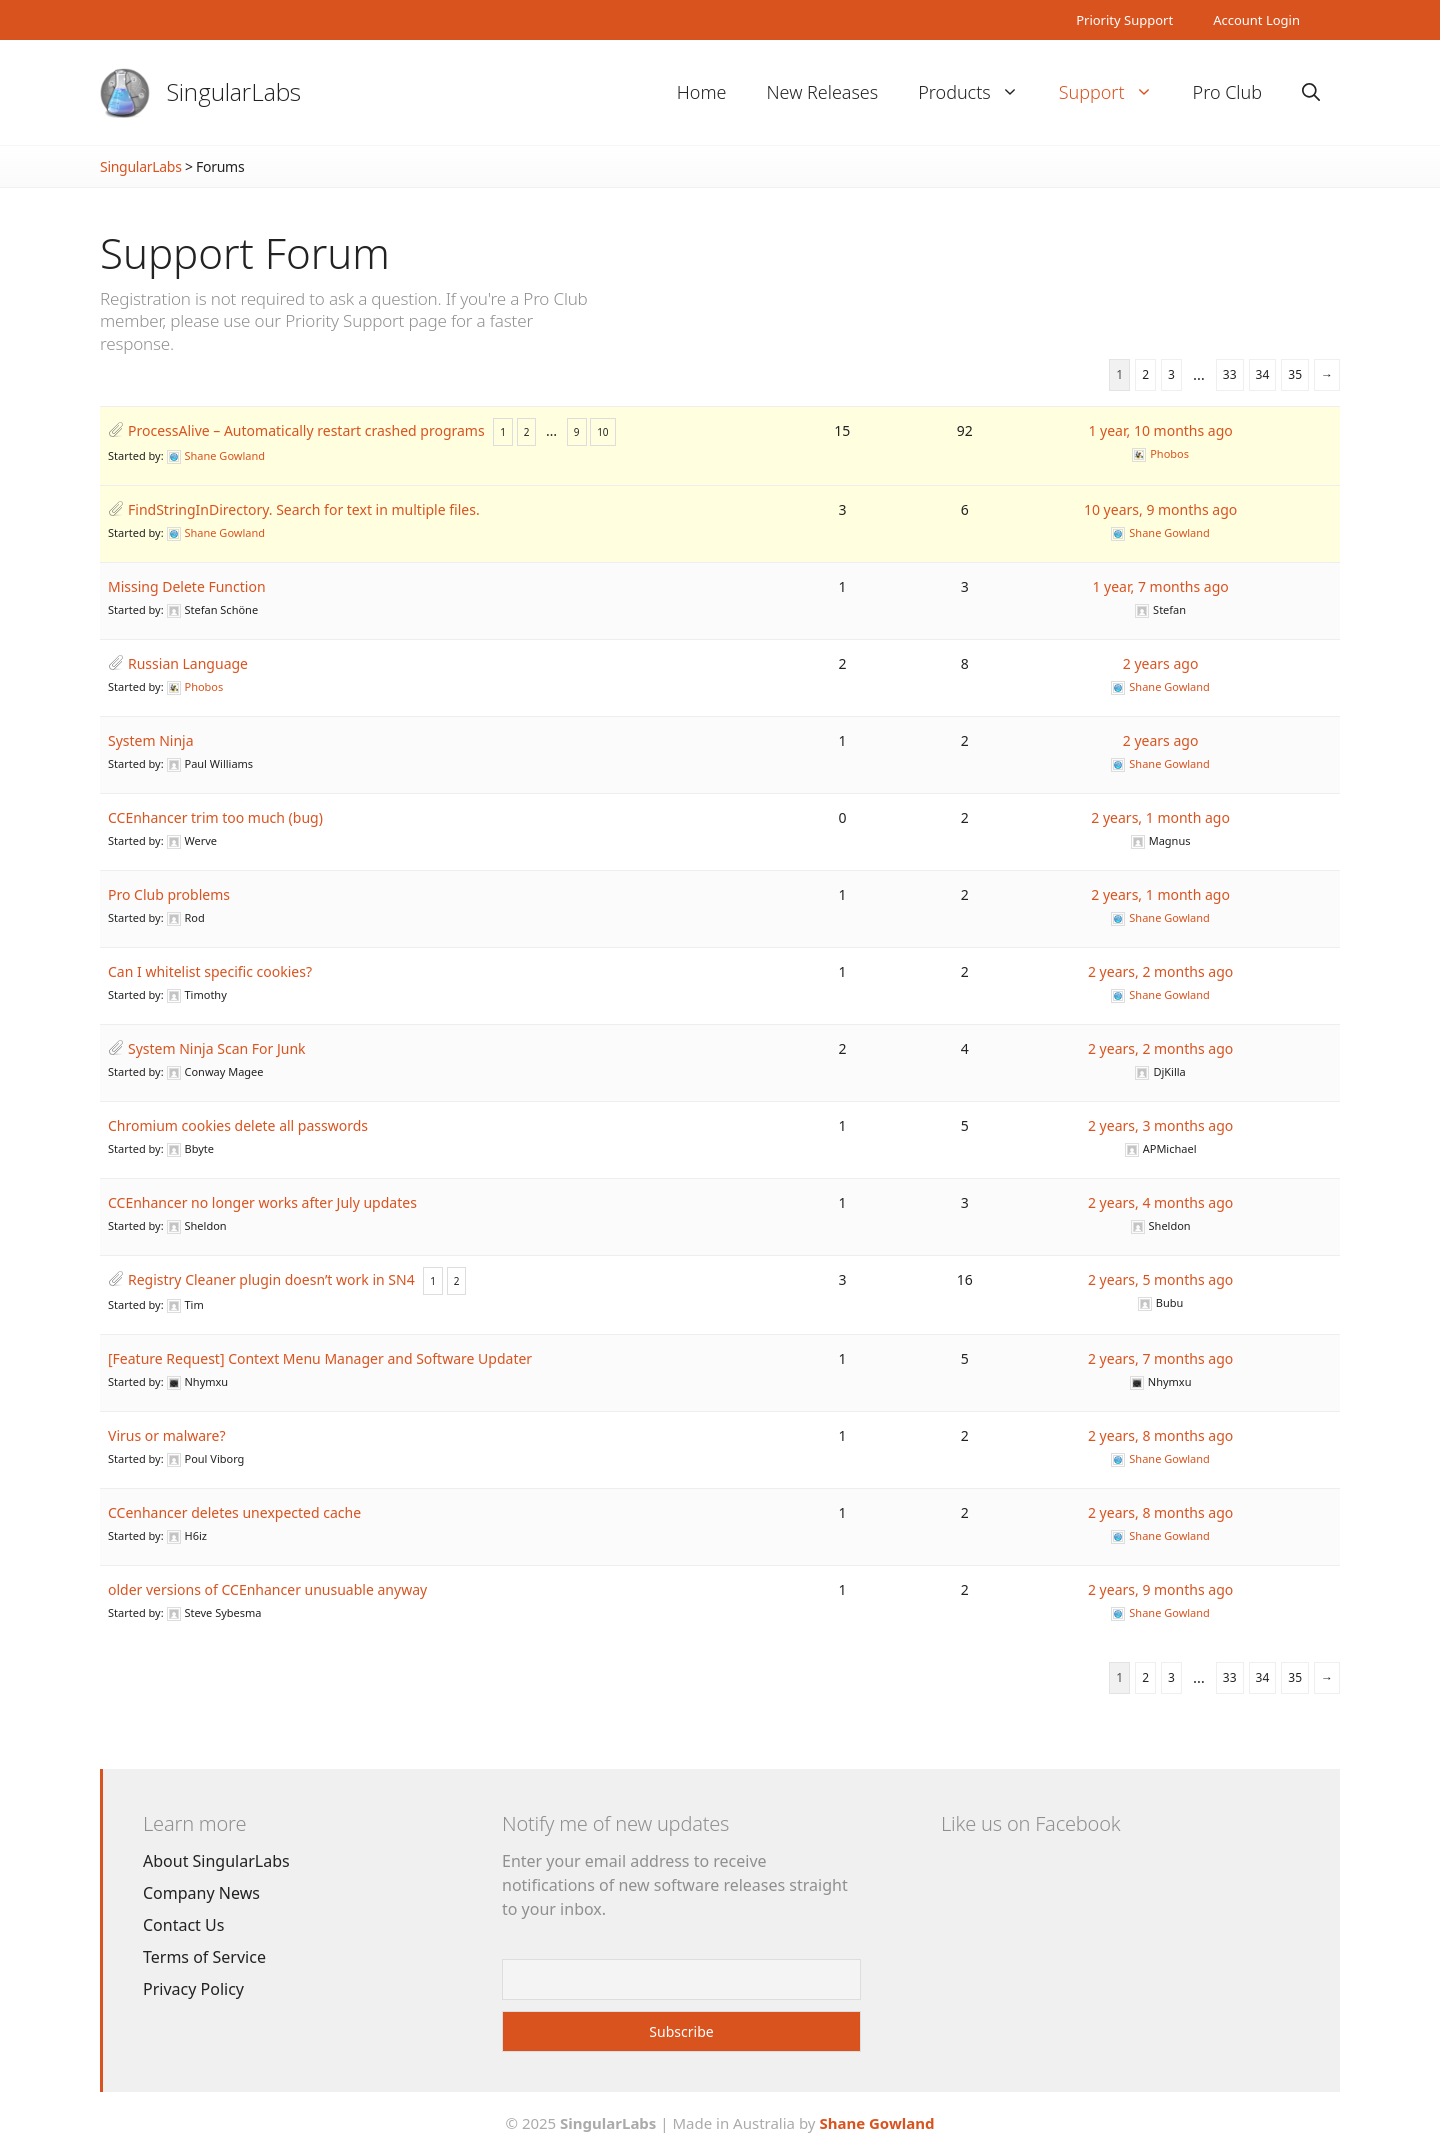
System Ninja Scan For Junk (217, 1048)
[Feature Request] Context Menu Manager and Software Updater (320, 1358)
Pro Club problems (169, 894)
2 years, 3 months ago (1160, 1125)
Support (1116, 92)
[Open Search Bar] (1311, 92)
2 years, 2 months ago (1160, 971)
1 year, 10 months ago (1160, 430)
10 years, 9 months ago (1160, 509)
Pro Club (1227, 92)
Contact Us (183, 1925)
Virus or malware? (167, 1435)
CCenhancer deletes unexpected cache (234, 1512)
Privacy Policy (193, 1989)
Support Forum (245, 252)
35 (1295, 374)
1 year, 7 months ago (1160, 586)
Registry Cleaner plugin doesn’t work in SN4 (271, 1279)
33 (1230, 374)
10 (602, 432)
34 (1263, 374)
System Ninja (151, 740)
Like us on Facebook (1030, 1823)
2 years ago (1161, 663)
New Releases (822, 92)
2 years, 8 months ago (1160, 1435)
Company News (201, 1893)
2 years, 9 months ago (1160, 1589)
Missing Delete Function (187, 586)
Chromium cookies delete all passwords (238, 1125)
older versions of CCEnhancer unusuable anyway (267, 1589)
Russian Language (188, 663)
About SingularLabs (216, 1861)
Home (702, 92)
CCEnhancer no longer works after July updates (262, 1202)
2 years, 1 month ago (1160, 817)
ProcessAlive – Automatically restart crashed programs (306, 430)
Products (978, 92)
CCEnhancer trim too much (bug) (215, 817)
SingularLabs (234, 91)
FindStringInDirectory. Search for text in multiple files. (304, 509)
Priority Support (1124, 20)
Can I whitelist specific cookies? (210, 971)
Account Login (1256, 20)
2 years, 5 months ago (1160, 1279)
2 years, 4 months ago (1160, 1202)
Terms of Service (204, 1957)
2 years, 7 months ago (1160, 1358)
